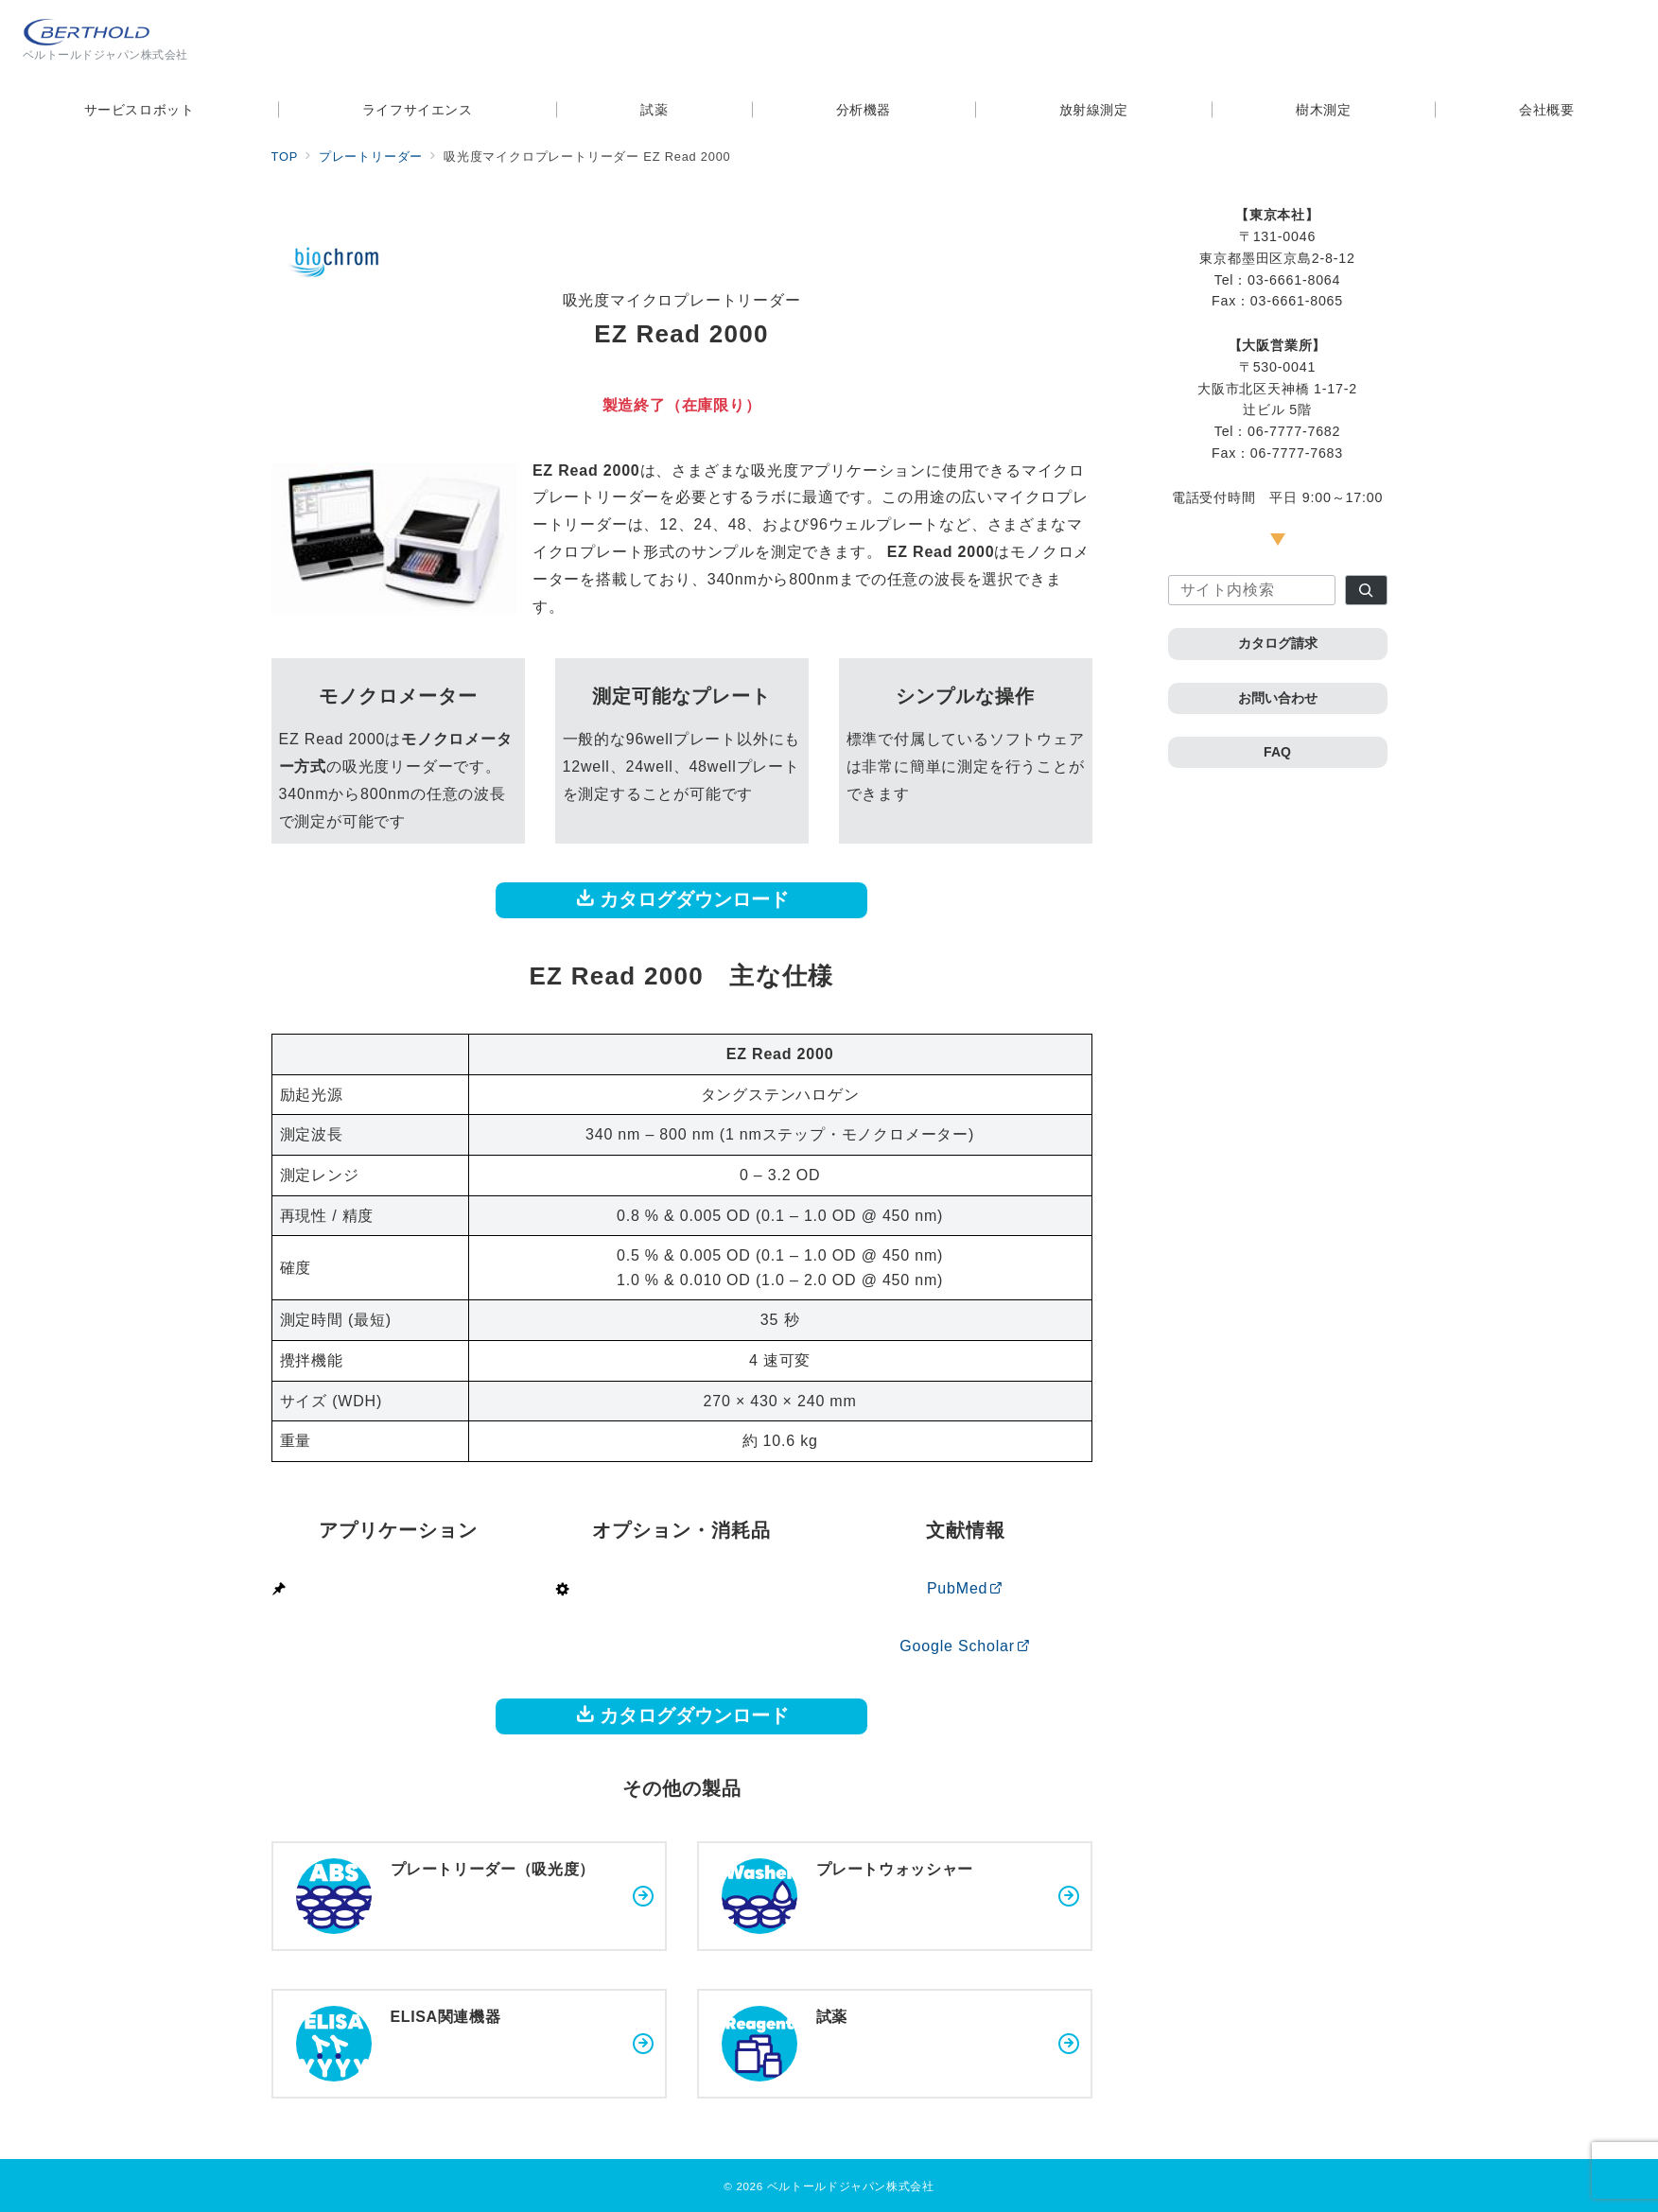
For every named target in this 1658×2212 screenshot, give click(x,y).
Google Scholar (964, 1646)
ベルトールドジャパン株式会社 (850, 2186)
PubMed (965, 1588)
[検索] (1366, 590)
